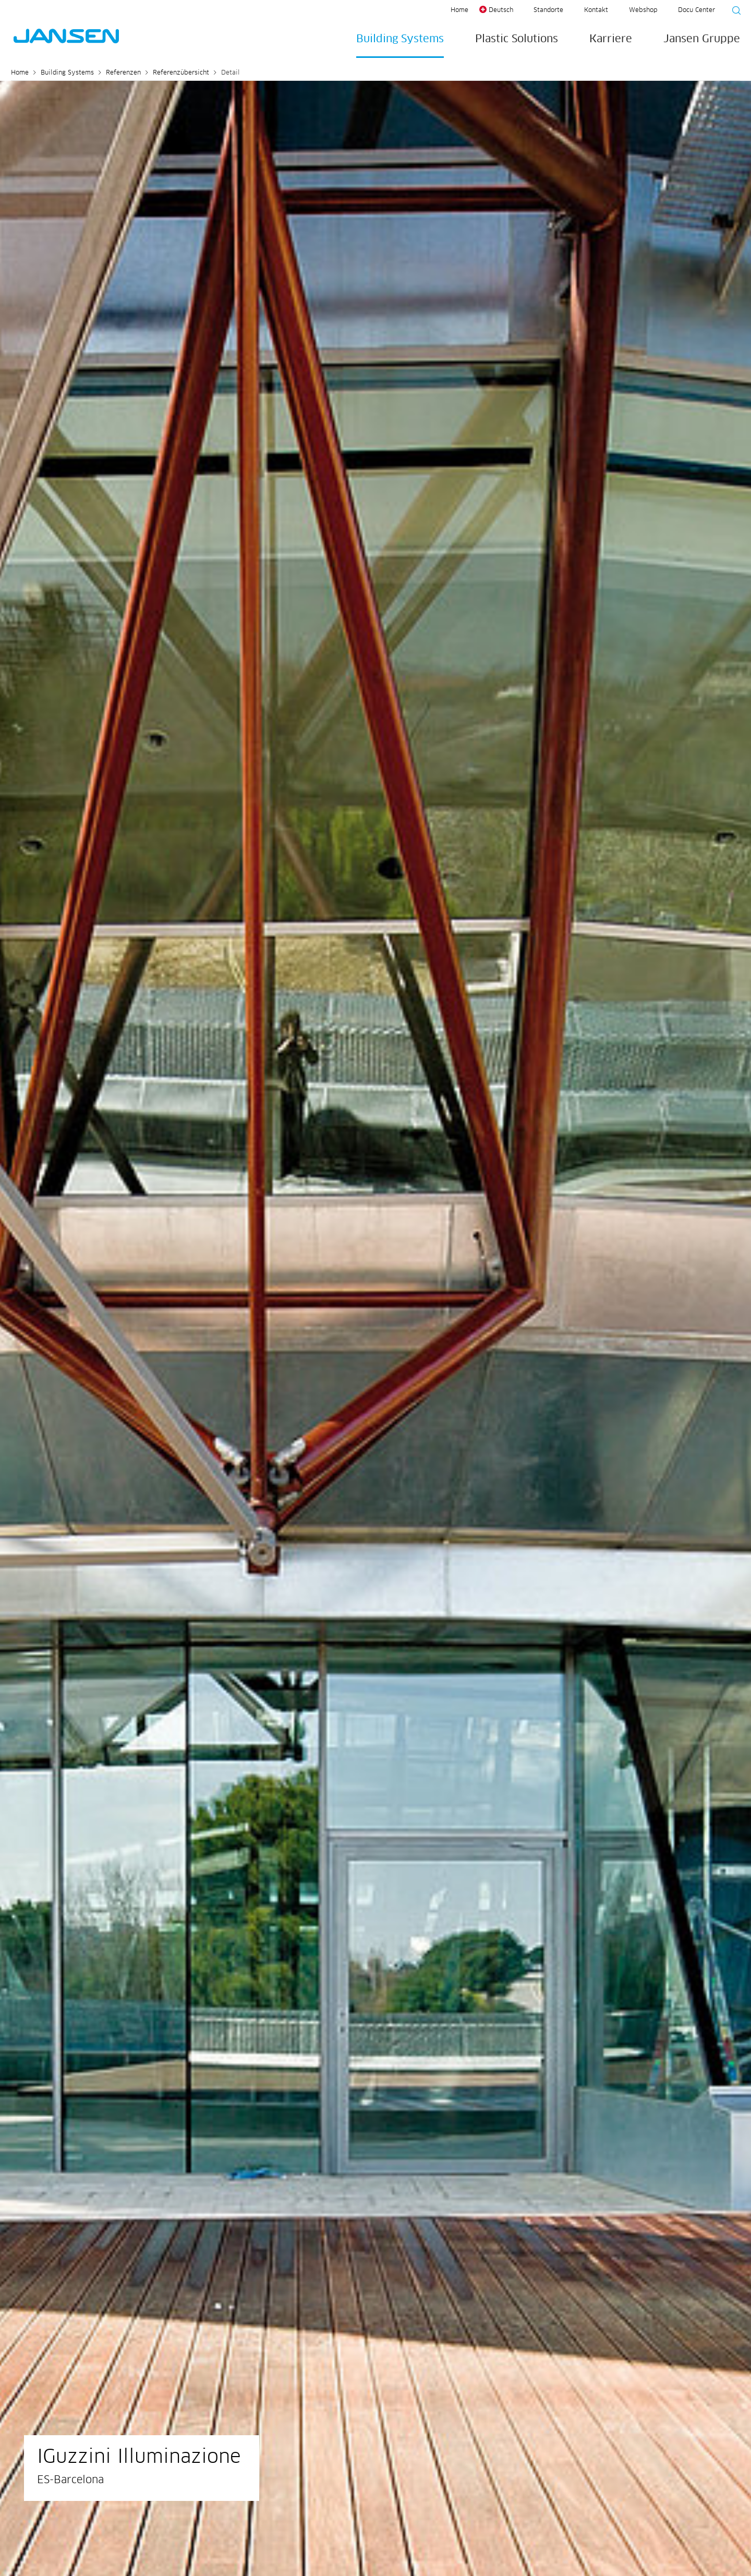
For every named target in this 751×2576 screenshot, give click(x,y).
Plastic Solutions (516, 39)
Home (459, 10)
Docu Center (696, 10)
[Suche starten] (733, 12)
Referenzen (123, 73)
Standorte (548, 10)
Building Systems (400, 39)
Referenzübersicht (181, 73)
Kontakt (596, 10)
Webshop (643, 10)
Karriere (610, 39)
